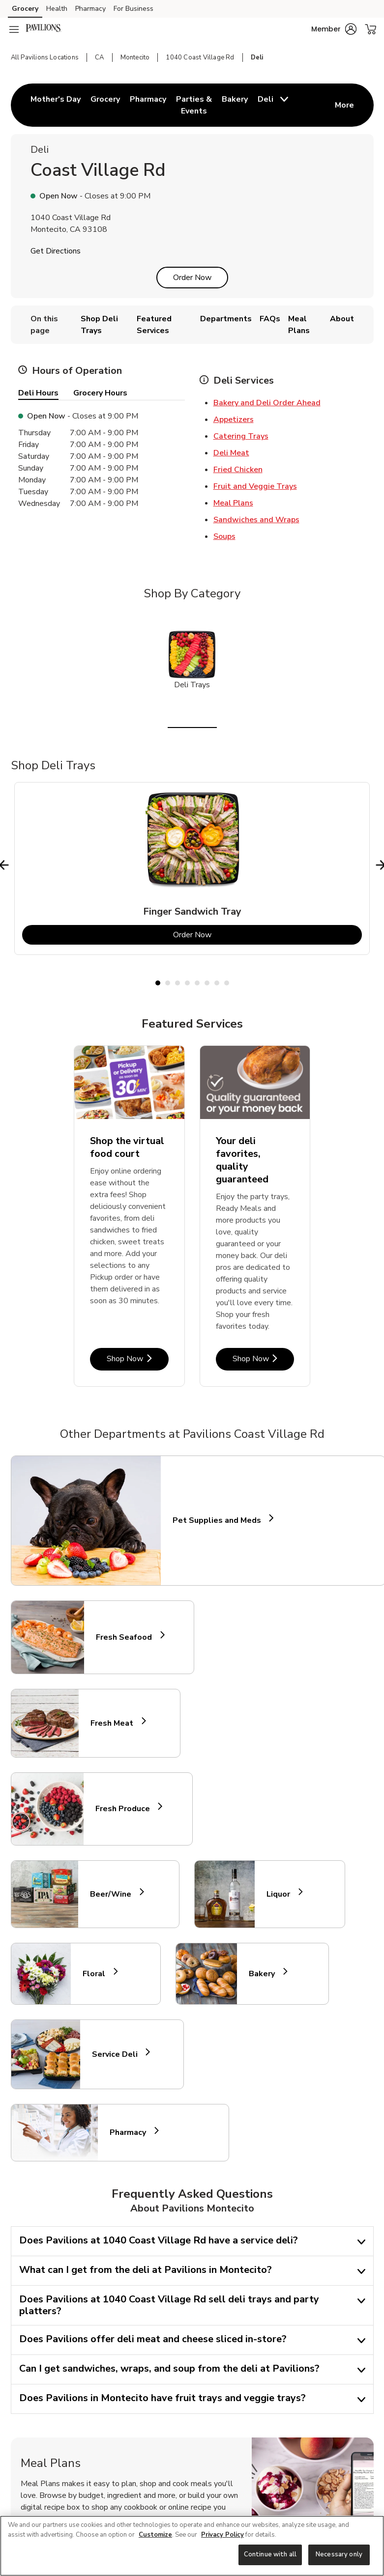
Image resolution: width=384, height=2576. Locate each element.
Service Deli (119, 2054)
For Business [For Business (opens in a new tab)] (133, 8)
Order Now (192, 277)
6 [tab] (207, 982)
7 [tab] (216, 982)
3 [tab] (177, 982)
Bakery (266, 1974)
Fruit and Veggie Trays (255, 486)
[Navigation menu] (14, 29)
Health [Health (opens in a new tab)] (56, 8)
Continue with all (270, 2554)
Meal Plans (233, 503)
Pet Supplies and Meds (217, 1520)
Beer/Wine (115, 1894)
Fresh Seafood (128, 1637)
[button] (333, 29)
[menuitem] (56, 105)
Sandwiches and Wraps (256, 519)
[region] (192, 2546)
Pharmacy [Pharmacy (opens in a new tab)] (90, 8)
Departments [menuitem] (226, 318)
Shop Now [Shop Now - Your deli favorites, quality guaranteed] (264, 1358)
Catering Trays (240, 436)
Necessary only (339, 2554)
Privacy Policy (222, 2534)
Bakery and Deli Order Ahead (267, 402)
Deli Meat (231, 453)
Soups (224, 536)
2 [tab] (167, 982)
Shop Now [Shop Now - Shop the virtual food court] (138, 1358)
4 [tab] (187, 982)
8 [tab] (226, 982)
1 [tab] (157, 982)
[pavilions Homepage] (43, 29)
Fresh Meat (116, 1723)
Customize (155, 2534)
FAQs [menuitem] (270, 318)
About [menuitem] (342, 318)
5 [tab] (197, 982)
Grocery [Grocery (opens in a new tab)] (25, 8)
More (344, 105)
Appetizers (233, 419)
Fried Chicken (238, 469)
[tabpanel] (192, 868)
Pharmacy (132, 2133)
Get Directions (55, 251)
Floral (98, 1974)
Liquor (282, 1894)
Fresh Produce (126, 1809)
